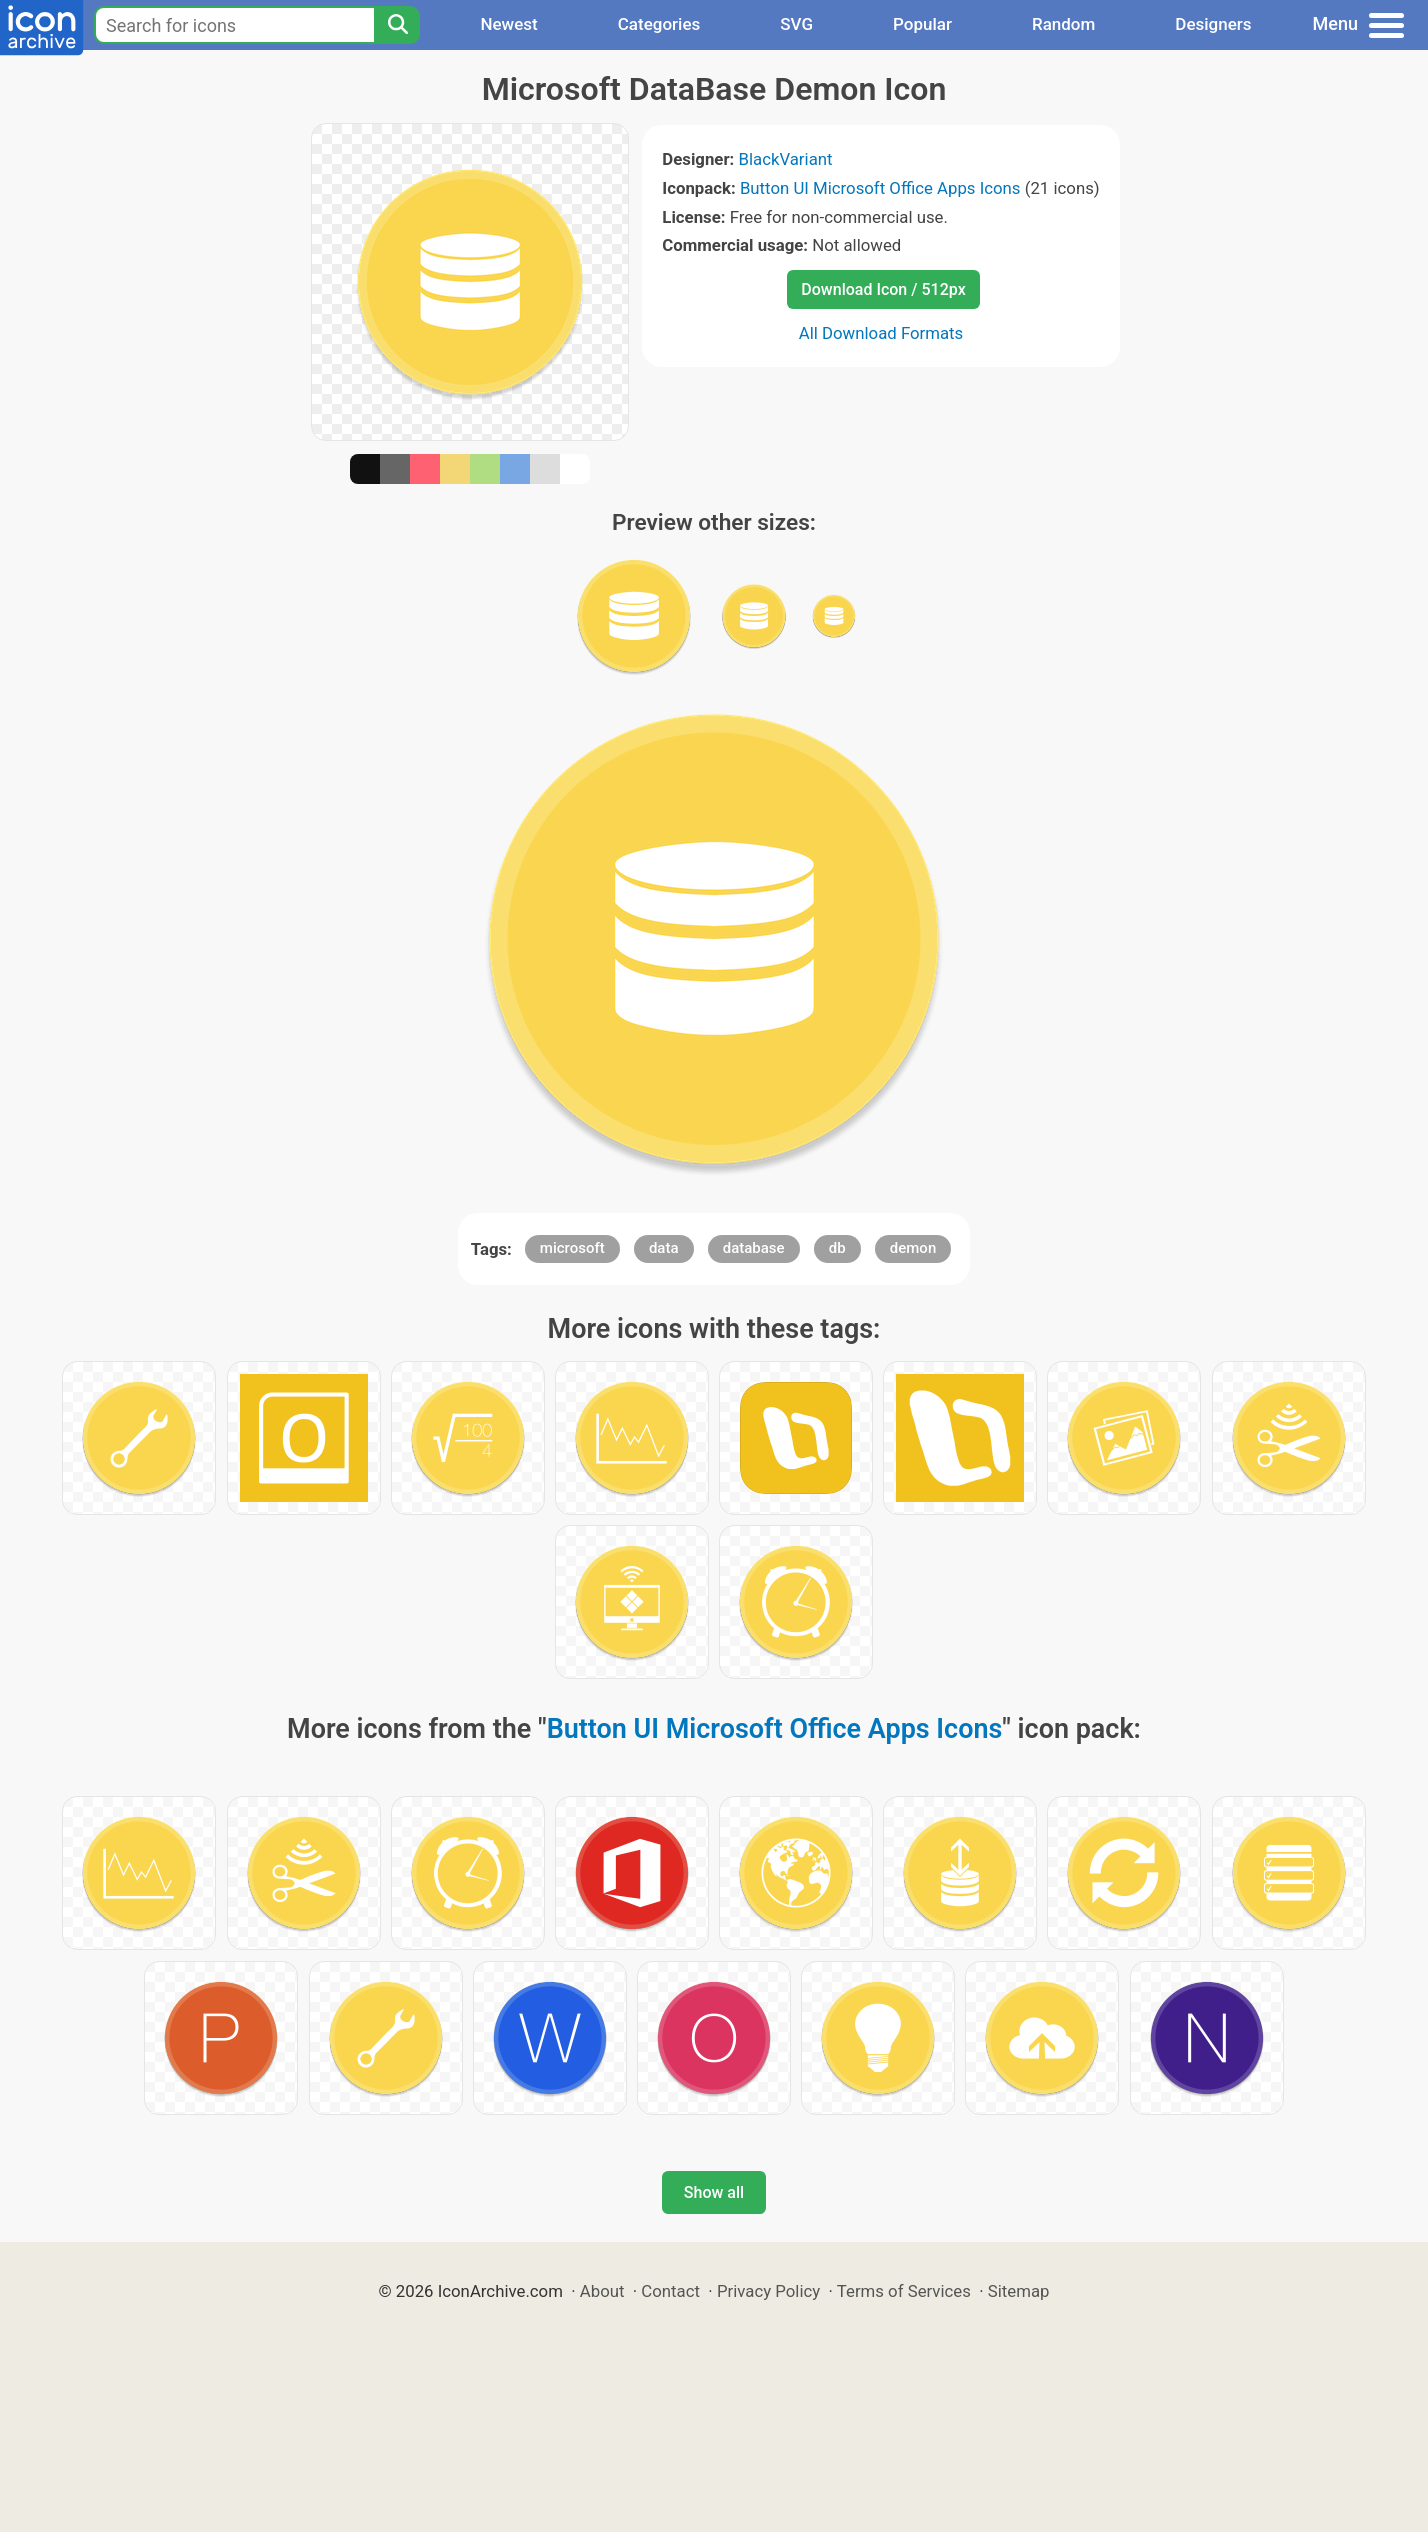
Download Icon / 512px (883, 289)
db (837, 1248)
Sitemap (1019, 2291)
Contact (670, 2291)
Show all (714, 2192)
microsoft (572, 1248)
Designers (1213, 24)
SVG (796, 24)
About (602, 2291)
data (664, 1248)
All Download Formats (881, 333)
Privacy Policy (768, 2291)
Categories (659, 24)
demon (913, 1248)
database (754, 1248)
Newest (508, 24)
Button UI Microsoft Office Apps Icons (880, 188)
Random (1063, 24)
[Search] (397, 25)
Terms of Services (904, 2291)
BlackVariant (785, 159)
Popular (922, 24)
